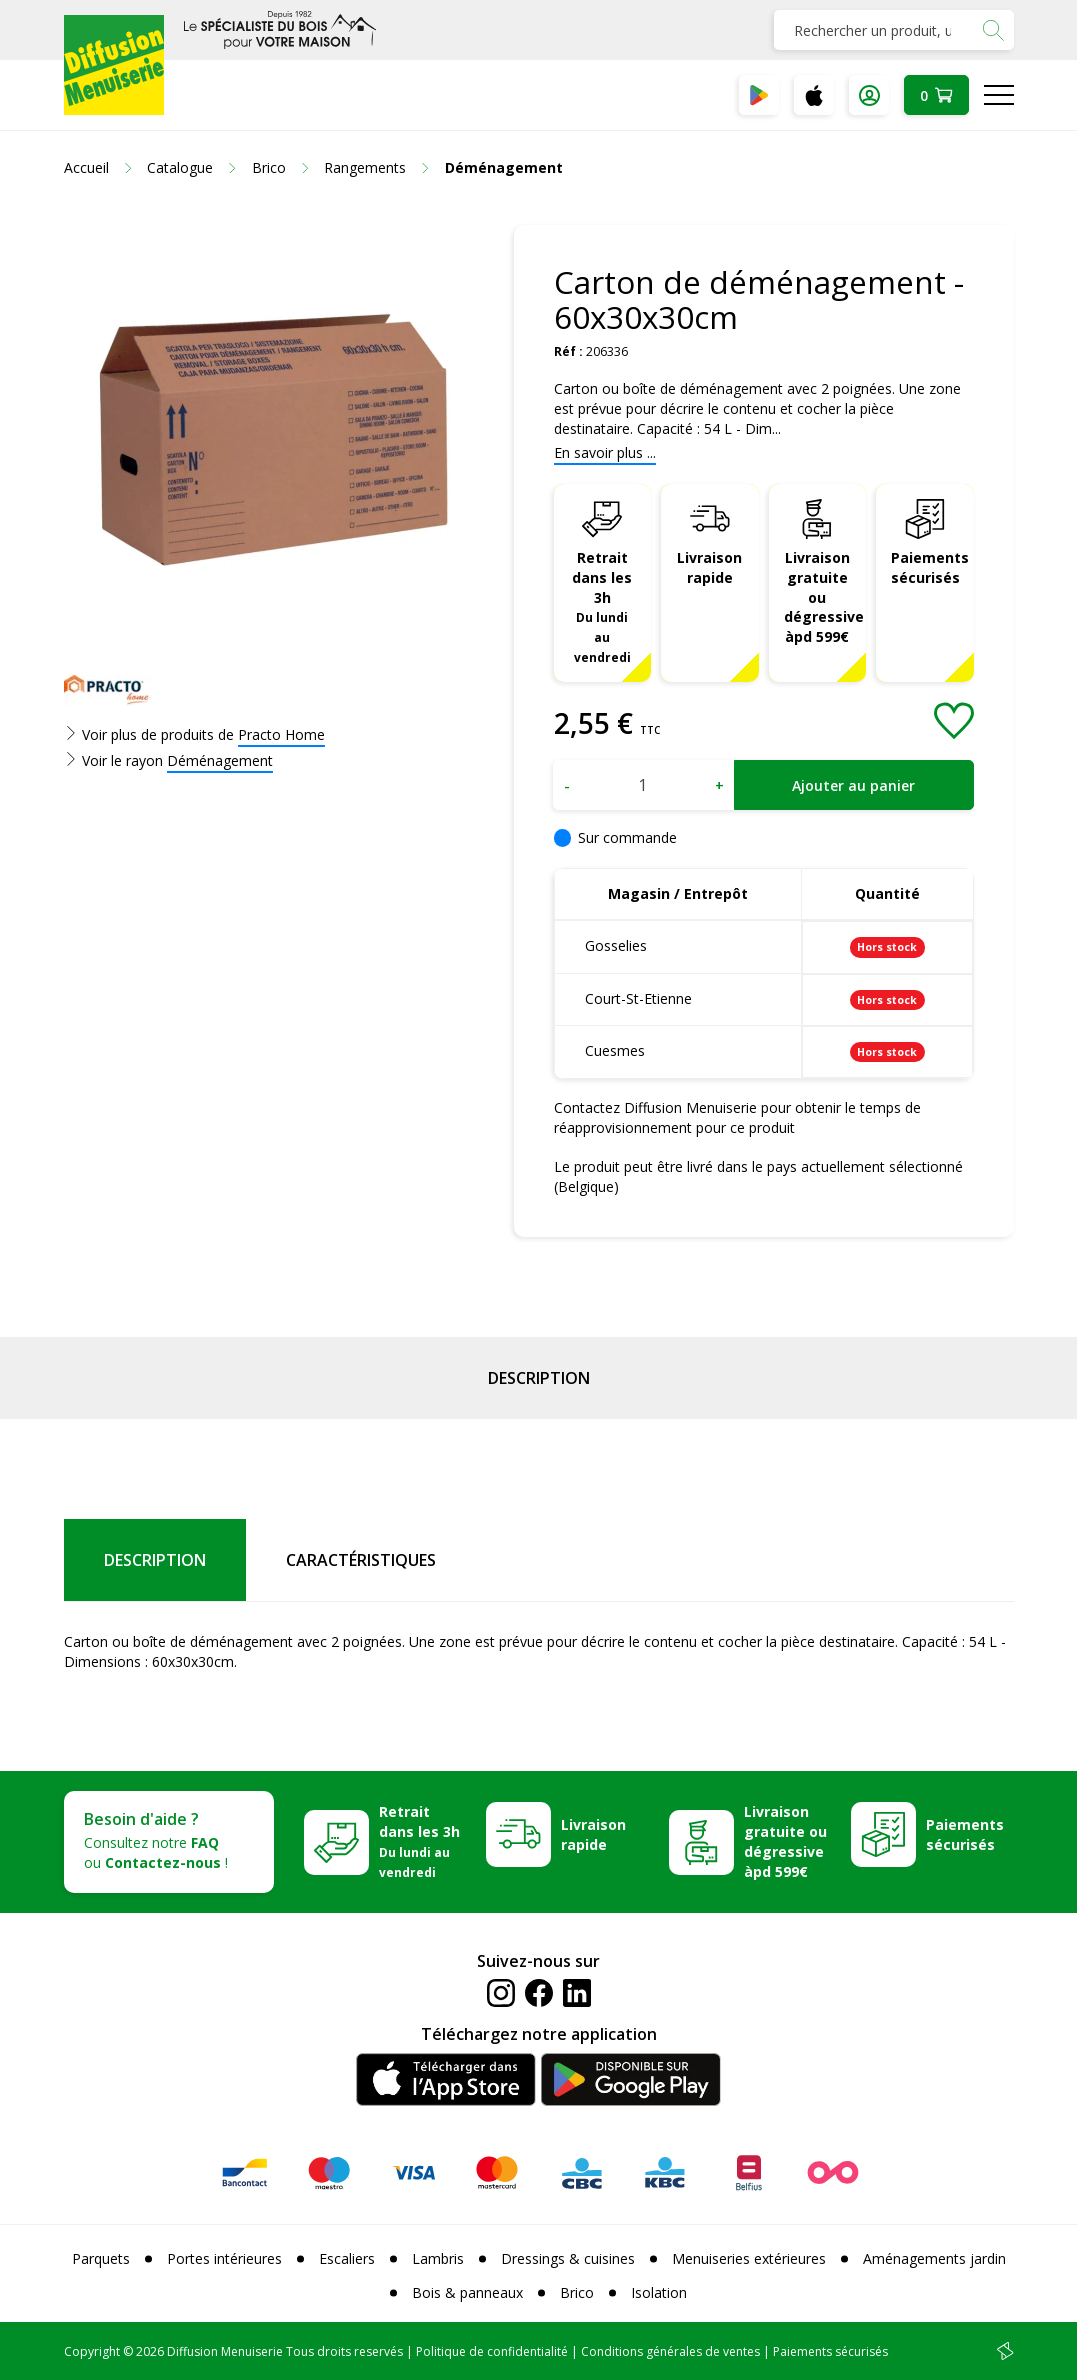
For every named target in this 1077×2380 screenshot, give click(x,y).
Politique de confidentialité (492, 2351)
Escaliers (347, 2258)
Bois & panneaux (467, 2292)
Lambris (438, 2258)
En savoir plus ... (605, 452)
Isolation (659, 2292)
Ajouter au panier (853, 785)
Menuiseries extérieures (749, 2258)
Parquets (101, 2258)
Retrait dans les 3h (602, 606)
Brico (577, 2292)
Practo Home (281, 734)
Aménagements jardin (934, 2258)
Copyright (92, 2351)
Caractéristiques (361, 1560)
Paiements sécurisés (930, 567)
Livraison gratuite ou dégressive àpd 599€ (824, 597)
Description (539, 1378)
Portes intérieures (224, 2258)
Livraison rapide (709, 567)
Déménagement (220, 760)
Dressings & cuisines (568, 2258)
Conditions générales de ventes (670, 2351)
